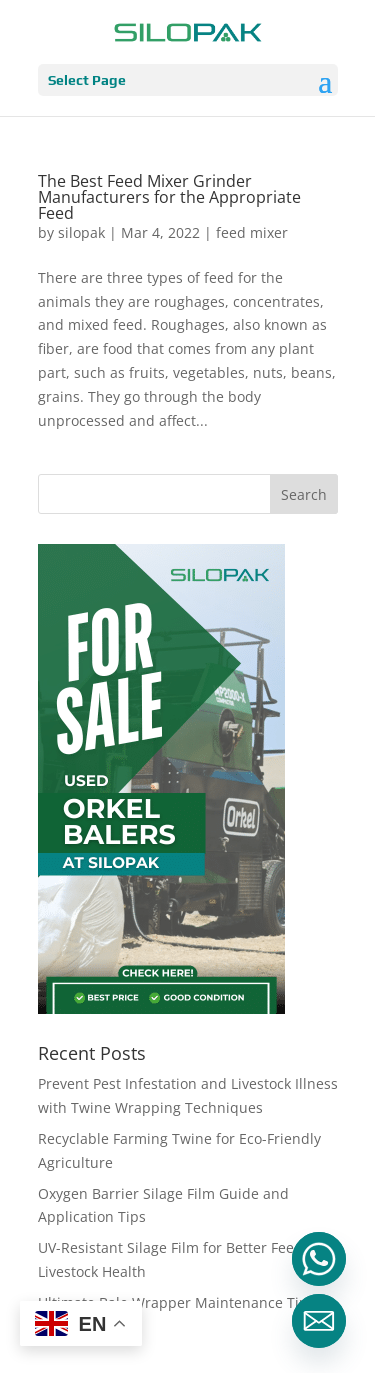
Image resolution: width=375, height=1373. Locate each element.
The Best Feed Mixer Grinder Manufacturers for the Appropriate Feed (169, 197)
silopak (81, 232)
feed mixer (252, 232)
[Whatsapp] (319, 1259)
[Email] (319, 1321)
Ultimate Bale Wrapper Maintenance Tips (176, 1302)
